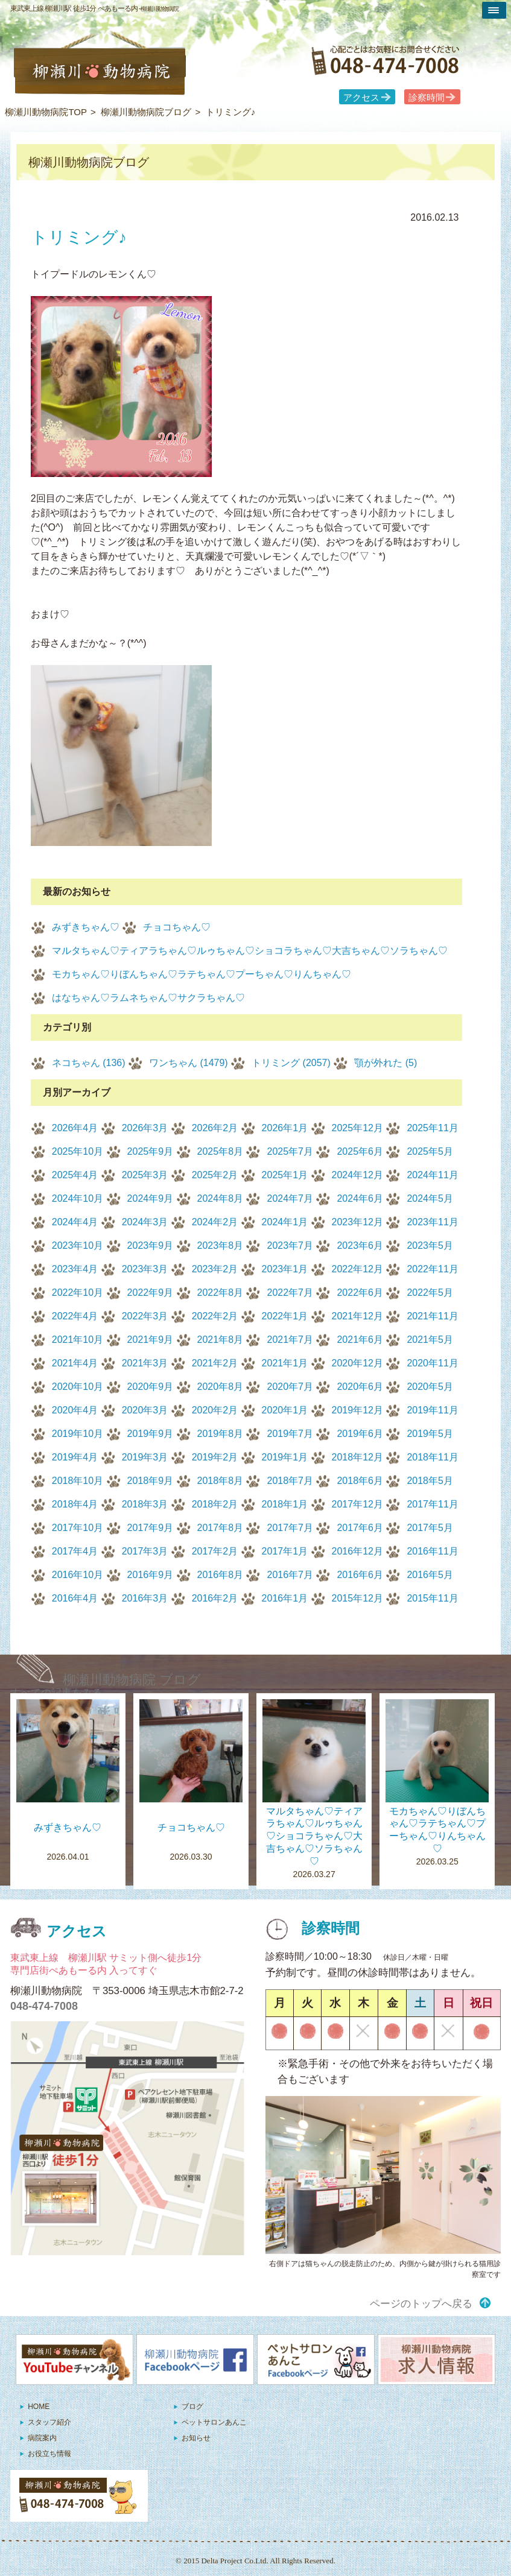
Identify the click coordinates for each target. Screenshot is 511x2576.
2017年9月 (150, 1528)
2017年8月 (220, 1528)
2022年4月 (75, 1316)
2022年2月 (215, 1316)
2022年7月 (290, 1292)
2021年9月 (150, 1339)
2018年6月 (360, 1481)
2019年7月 (290, 1433)
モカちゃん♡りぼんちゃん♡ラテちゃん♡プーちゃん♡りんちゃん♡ (201, 974)
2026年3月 (145, 1128)
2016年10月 (77, 1575)
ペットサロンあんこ (214, 2422)
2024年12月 (357, 1175)
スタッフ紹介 (49, 2422)
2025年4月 (75, 1175)
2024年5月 (430, 1198)
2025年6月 (360, 1151)
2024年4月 (75, 1222)
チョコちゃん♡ (177, 927)
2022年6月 (360, 1292)
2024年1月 (285, 1222)
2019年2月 (215, 1457)
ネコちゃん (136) (88, 1063)
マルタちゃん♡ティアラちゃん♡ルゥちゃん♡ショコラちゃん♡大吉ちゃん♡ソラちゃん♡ (250, 950)
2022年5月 (430, 1292)
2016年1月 (285, 1598)
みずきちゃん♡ (85, 927)
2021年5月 (430, 1339)
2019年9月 (150, 1433)
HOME (38, 2406)
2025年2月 (215, 1175)
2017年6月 (360, 1528)
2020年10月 (77, 1386)
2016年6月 (360, 1575)
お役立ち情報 (49, 2453)
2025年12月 (357, 1128)
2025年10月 (77, 1151)
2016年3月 (145, 1598)
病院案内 (42, 2438)
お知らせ (196, 2438)
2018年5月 (430, 1481)
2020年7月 (290, 1386)
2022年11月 (432, 1269)
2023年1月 (285, 1269)
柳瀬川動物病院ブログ (146, 112)
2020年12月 (357, 1363)
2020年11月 (432, 1363)
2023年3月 (145, 1269)
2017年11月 (432, 1504)
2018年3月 (145, 1504)
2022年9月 (150, 1292)
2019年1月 (285, 1457)
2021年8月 (220, 1339)
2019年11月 (432, 1410)
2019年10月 (77, 1433)
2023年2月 (215, 1269)
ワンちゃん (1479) (188, 1063)
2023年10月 (77, 1245)
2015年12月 (357, 1598)
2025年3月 (145, 1175)
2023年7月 (290, 1245)
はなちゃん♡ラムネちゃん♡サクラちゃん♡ (148, 998)
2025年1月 (285, 1175)
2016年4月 (75, 1598)
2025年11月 (432, 1128)
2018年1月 (285, 1504)
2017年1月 (285, 1551)
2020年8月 (220, 1386)
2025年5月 (430, 1151)
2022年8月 (220, 1292)
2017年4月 (75, 1551)
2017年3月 (145, 1551)
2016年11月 (432, 1551)
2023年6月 (360, 1245)
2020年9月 (150, 1386)
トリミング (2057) (291, 1063)
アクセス (361, 98)
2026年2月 (215, 1128)
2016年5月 (430, 1575)
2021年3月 (145, 1363)
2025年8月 (220, 1151)
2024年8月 (220, 1198)
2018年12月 (357, 1457)
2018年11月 (432, 1457)
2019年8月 (220, 1433)
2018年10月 (77, 1481)
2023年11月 (432, 1222)
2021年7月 (290, 1339)
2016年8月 (220, 1575)
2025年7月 (290, 1151)
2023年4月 (75, 1269)
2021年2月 (215, 1363)
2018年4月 (75, 1504)
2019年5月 (430, 1433)
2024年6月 (360, 1198)
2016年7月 (290, 1575)
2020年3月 (145, 1410)
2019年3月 (145, 1457)
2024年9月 (150, 1198)
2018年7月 (290, 1481)
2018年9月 (150, 1481)
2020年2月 (215, 1410)
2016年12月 (357, 1551)
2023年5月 (430, 1245)
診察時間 (426, 98)
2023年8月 (220, 1245)
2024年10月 (77, 1198)
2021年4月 (75, 1363)
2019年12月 (357, 1410)
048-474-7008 (44, 2006)
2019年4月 (75, 1457)
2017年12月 (357, 1504)
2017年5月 (430, 1528)
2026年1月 (285, 1128)
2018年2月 (215, 1504)
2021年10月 (77, 1339)
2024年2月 (215, 1222)
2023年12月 (357, 1222)
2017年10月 (77, 1528)
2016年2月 (215, 1598)
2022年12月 (357, 1269)
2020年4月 (75, 1410)
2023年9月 (150, 1245)
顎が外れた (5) (385, 1063)
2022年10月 (77, 1292)
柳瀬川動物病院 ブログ (132, 1679)
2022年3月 (145, 1316)
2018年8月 (220, 1481)
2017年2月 (215, 1551)
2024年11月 (432, 1175)
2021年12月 (357, 1316)
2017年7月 (290, 1528)
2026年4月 (75, 1128)
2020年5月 (430, 1386)
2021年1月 (285, 1363)
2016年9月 (150, 1575)
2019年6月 (360, 1433)
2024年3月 (145, 1222)
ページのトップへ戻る (421, 2303)
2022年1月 (285, 1316)
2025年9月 (150, 1151)
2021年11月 (432, 1316)
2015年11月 (432, 1598)
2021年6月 (360, 1339)
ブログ (192, 2406)
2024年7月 (290, 1198)
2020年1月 (285, 1410)
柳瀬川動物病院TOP (46, 112)
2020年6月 (360, 1386)
